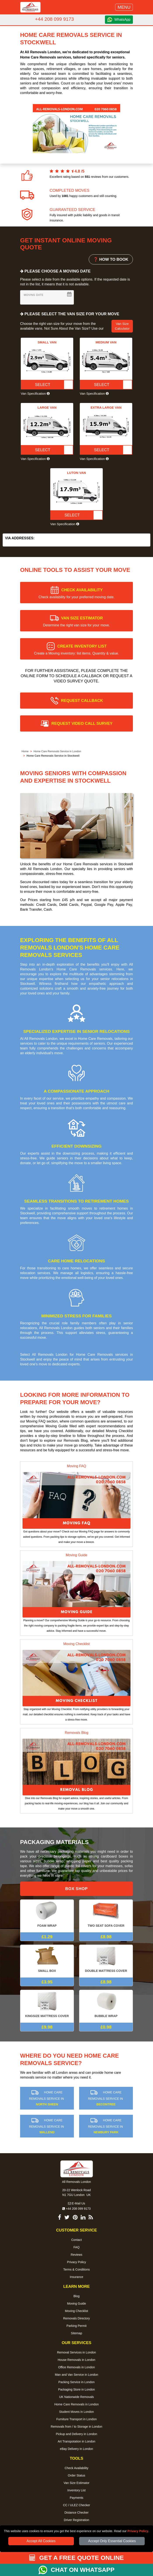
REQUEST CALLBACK (82, 700)
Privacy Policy (137, 2531)
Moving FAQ (76, 1466)
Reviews (76, 2254)
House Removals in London (76, 2360)
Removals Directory (76, 2318)
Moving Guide (76, 1555)
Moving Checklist (76, 1644)
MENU (124, 7)
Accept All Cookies (41, 2541)
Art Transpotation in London (76, 2441)
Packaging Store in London (76, 2389)
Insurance (76, 2277)
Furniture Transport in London (76, 2419)
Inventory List (76, 2490)
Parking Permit (76, 2325)
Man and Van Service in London (76, 2374)
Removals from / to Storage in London (76, 2426)
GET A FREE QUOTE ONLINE (76, 2557)
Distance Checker (76, 2512)
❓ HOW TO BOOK (110, 259)
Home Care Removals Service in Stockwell (52, 755)
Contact (76, 2240)
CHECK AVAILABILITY (76, 593)
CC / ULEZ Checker (76, 2505)
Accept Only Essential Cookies (112, 2541)
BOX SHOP (76, 1889)
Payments (76, 2497)
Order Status (76, 2475)
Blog (76, 2296)
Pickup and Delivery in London (76, 2434)
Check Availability (77, 2468)
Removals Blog (76, 1732)
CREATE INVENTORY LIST (76, 649)
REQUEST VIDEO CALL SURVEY (81, 723)
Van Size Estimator (76, 2483)
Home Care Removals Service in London (57, 751)
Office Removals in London (76, 2367)
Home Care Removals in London (76, 2404)
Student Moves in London (76, 2411)
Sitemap (76, 2333)
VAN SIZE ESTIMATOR (76, 621)
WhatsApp (122, 19)
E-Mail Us (76, 2203)
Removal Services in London (76, 2352)
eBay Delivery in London (76, 2449)
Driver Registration (76, 2520)
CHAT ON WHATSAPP (82, 2569)
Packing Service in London (76, 2382)
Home (24, 751)
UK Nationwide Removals (76, 2397)
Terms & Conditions (76, 2269)
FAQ (76, 2247)
